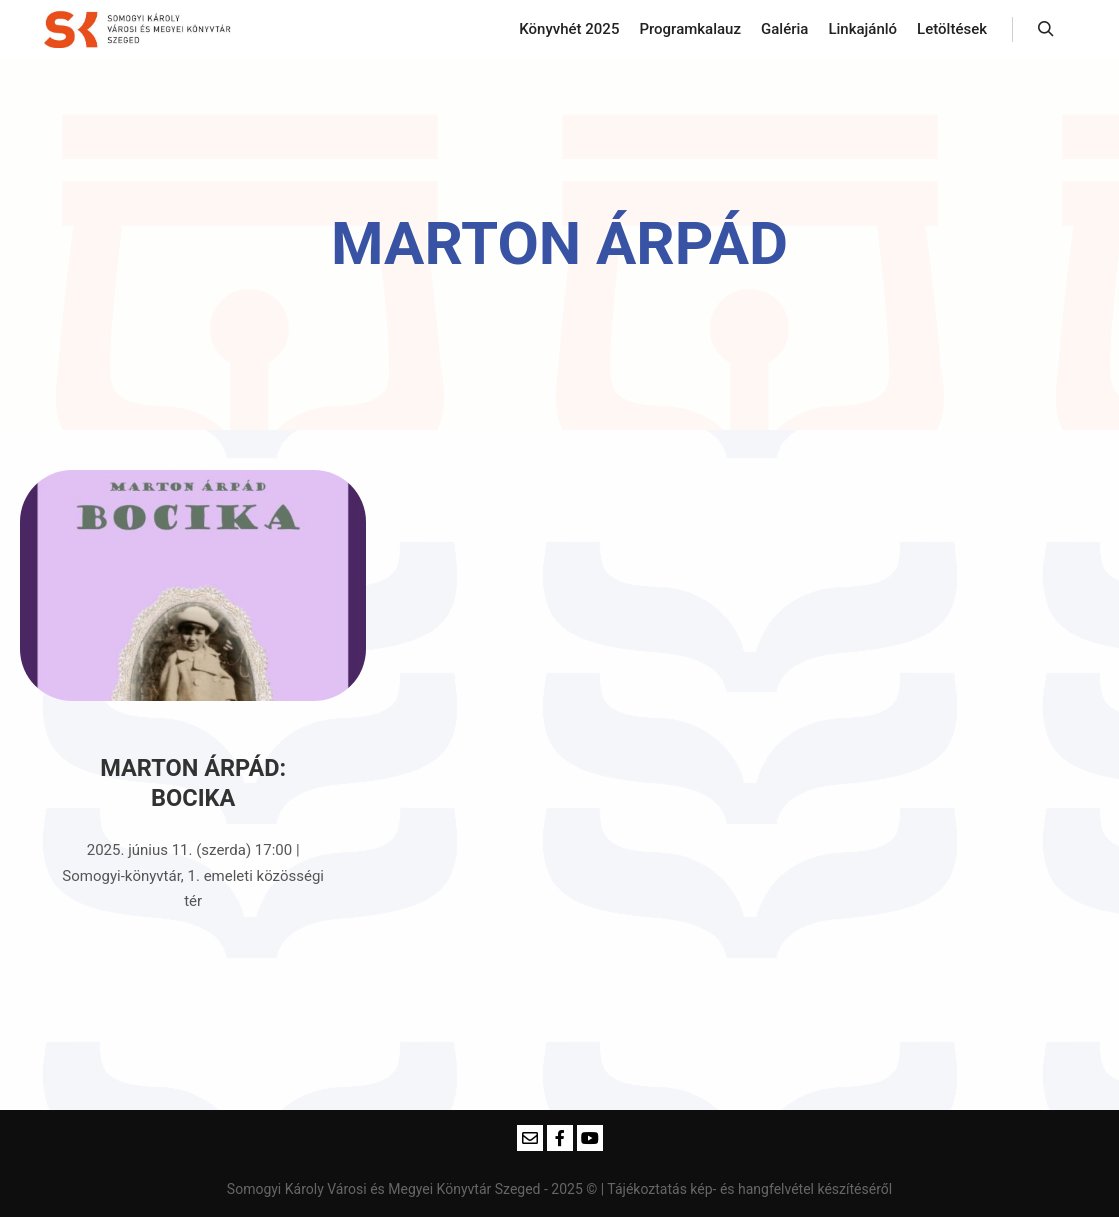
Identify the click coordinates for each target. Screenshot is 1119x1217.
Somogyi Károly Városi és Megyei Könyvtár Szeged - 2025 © (414, 1189)
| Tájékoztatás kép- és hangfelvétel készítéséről (746, 1189)
